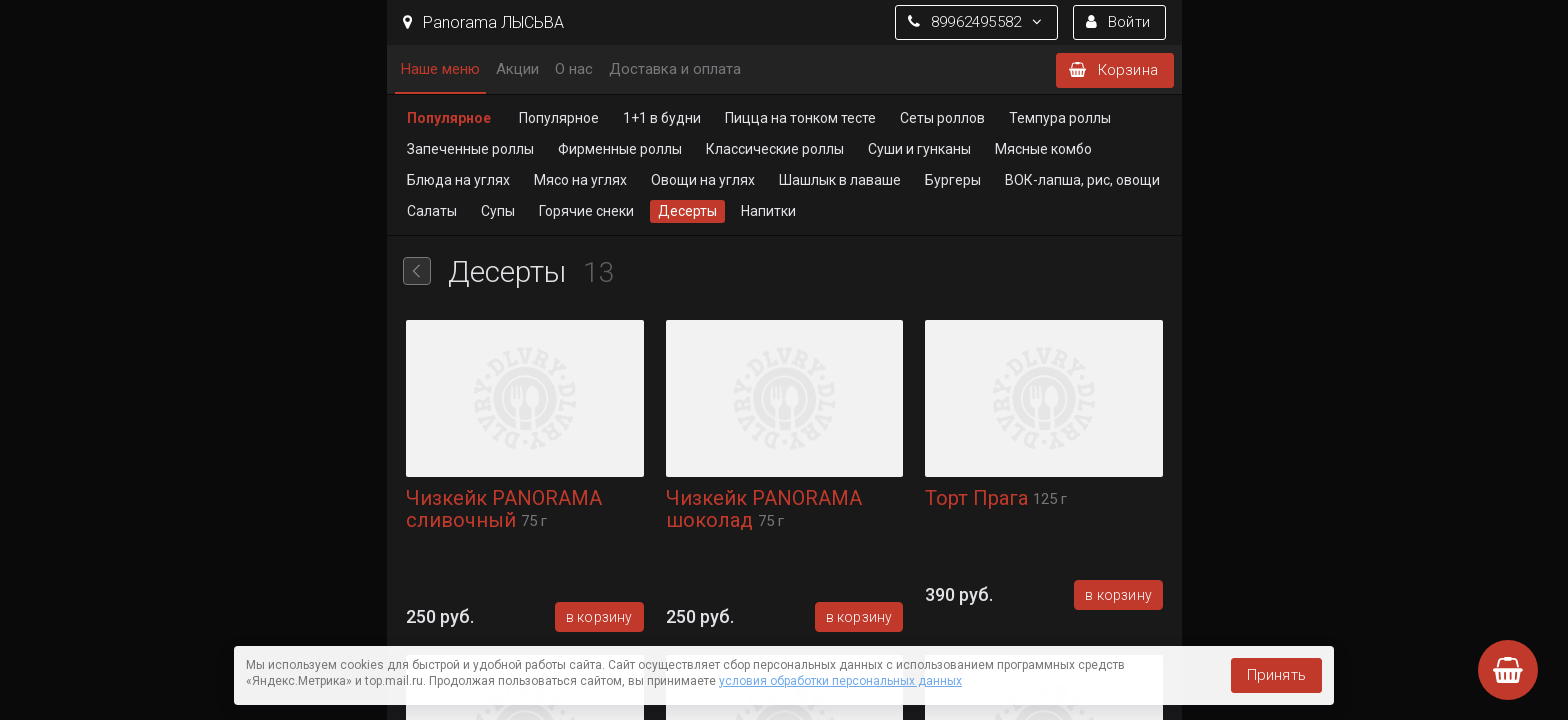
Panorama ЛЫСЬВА (483, 22)
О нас (574, 69)
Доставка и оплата (675, 69)
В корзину (598, 617)
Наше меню (440, 69)
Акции (517, 69)
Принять (1276, 675)
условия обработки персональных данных (840, 681)
